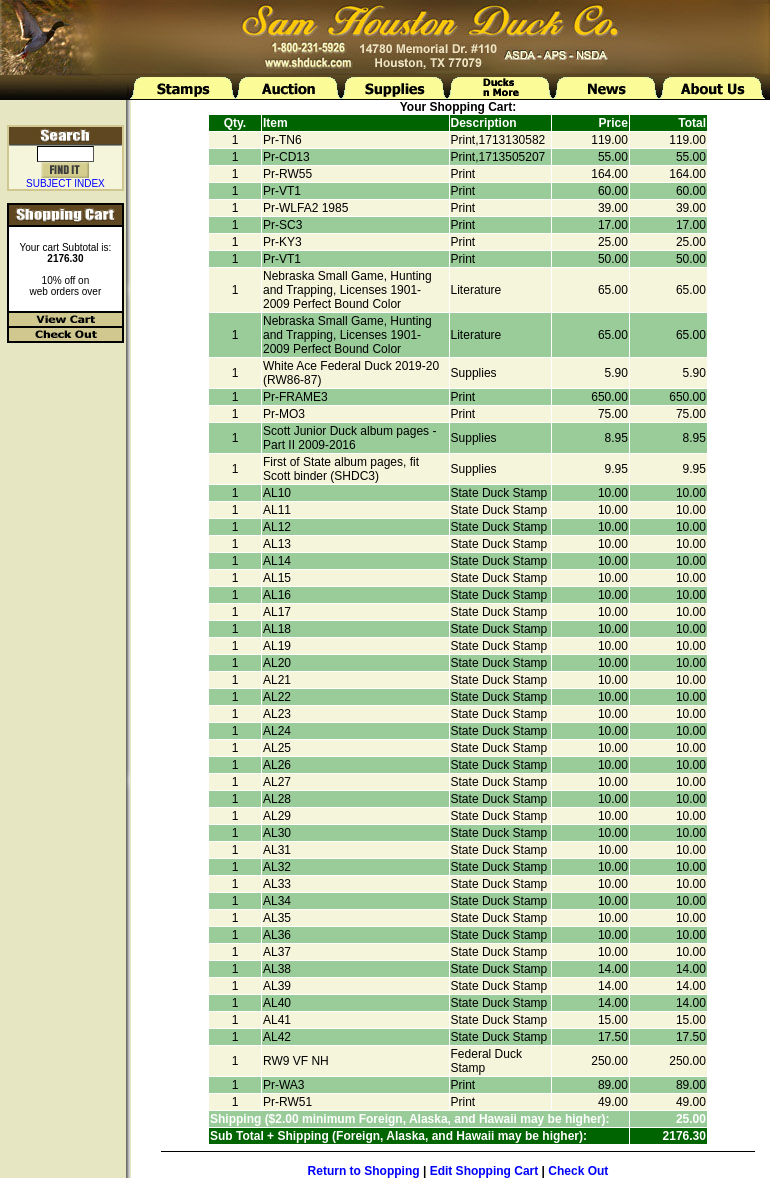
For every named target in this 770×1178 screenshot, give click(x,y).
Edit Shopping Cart (484, 1171)
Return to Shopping (364, 1171)
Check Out (578, 1171)
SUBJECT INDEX (65, 183)
